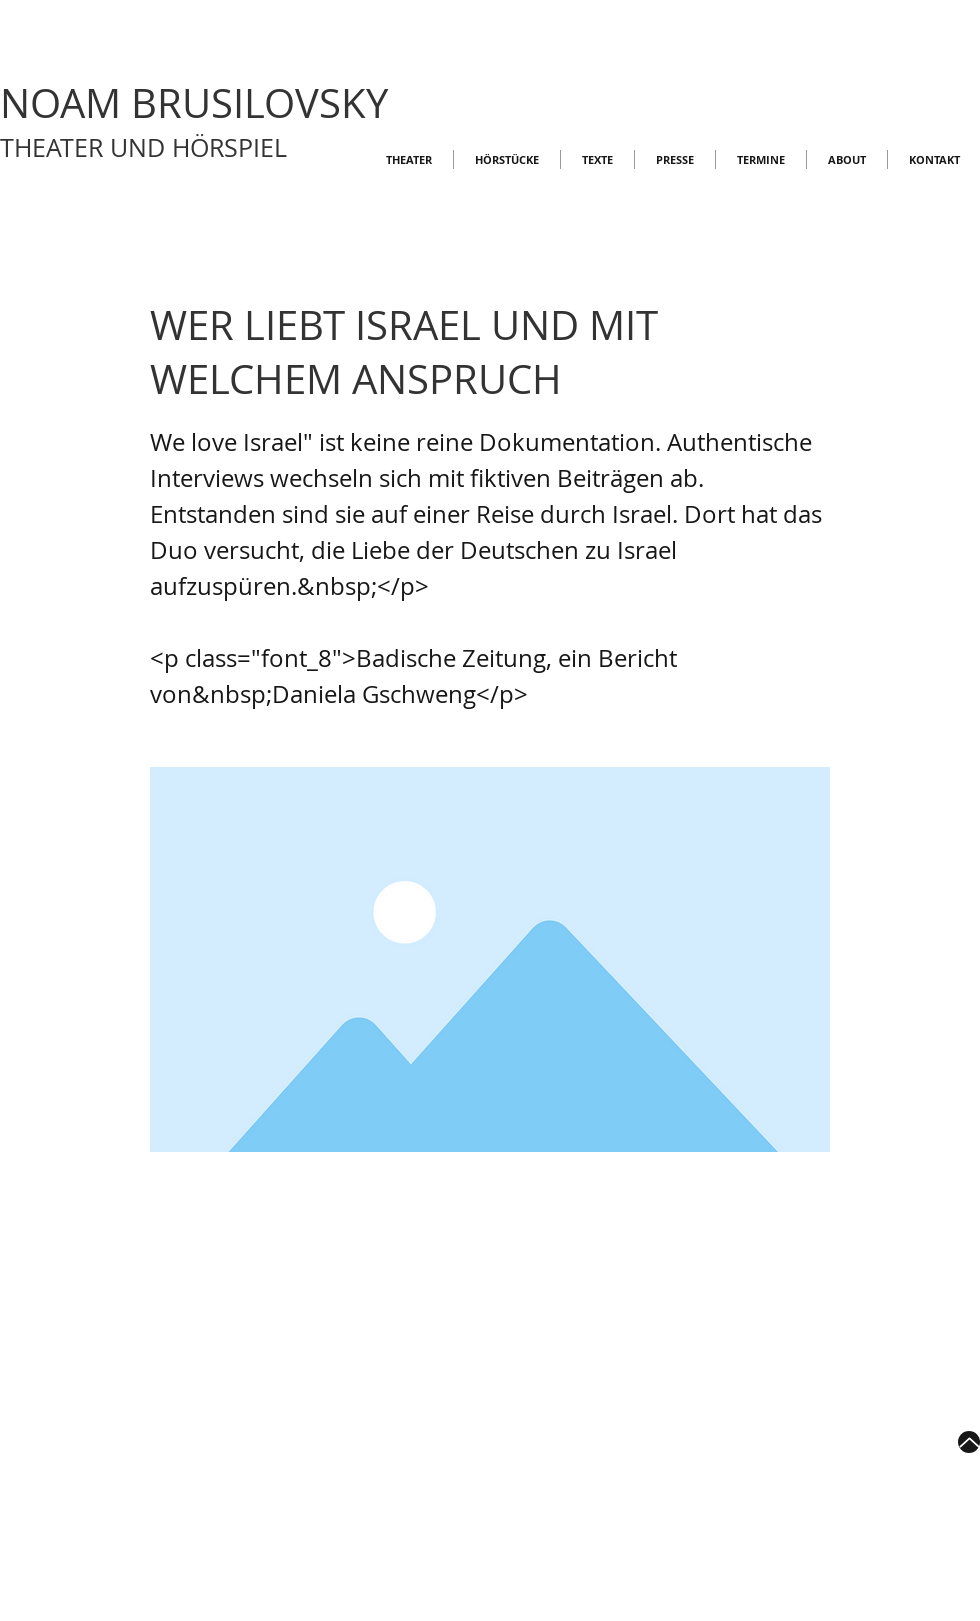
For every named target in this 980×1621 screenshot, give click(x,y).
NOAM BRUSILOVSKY (194, 103)
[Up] (969, 1442)
